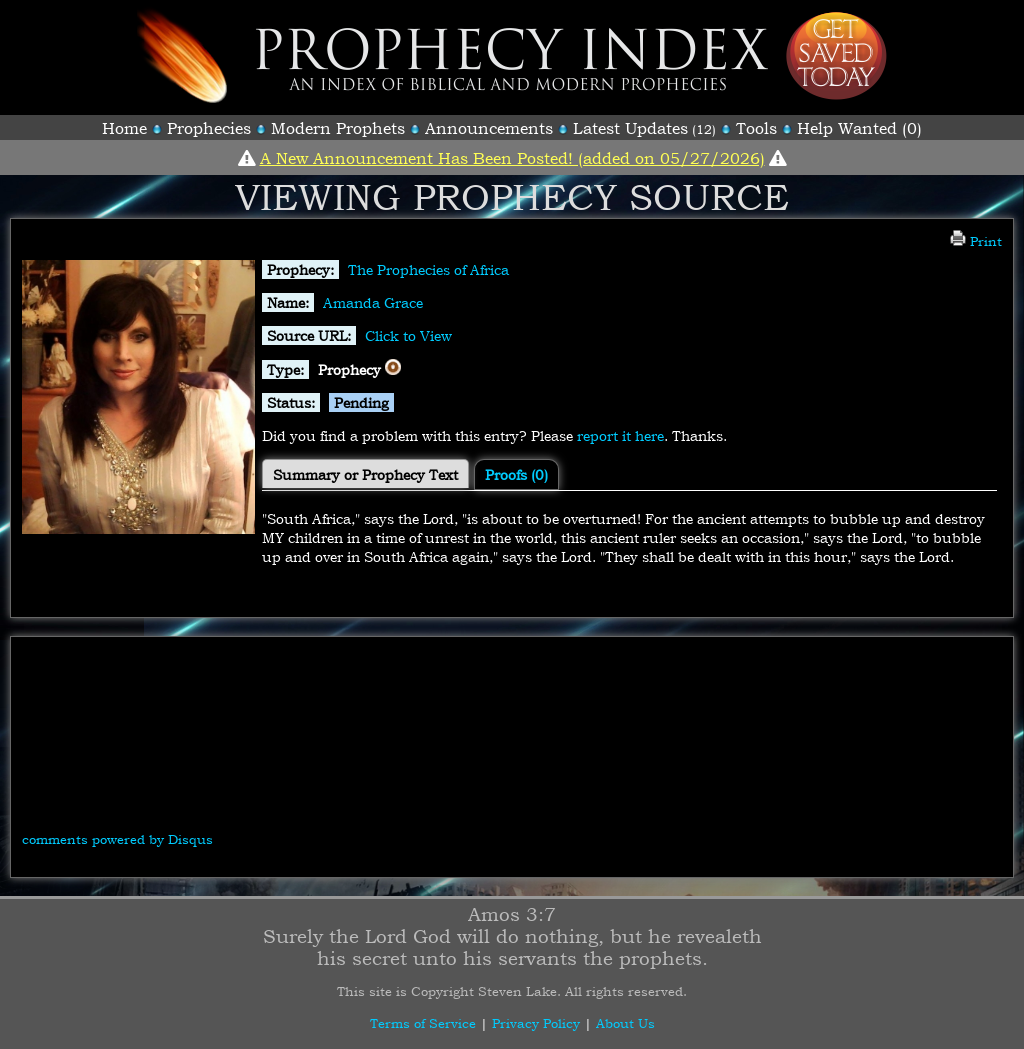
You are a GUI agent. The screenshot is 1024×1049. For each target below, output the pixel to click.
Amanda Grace (373, 302)
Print (976, 241)
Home (124, 128)
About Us (625, 1023)
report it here (620, 435)
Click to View (408, 335)
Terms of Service (423, 1023)
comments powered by (117, 839)
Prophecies (209, 128)
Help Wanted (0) (859, 128)
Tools (756, 128)
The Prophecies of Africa (428, 269)
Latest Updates (630, 128)
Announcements (489, 128)
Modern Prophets (338, 128)
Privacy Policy (536, 1023)
